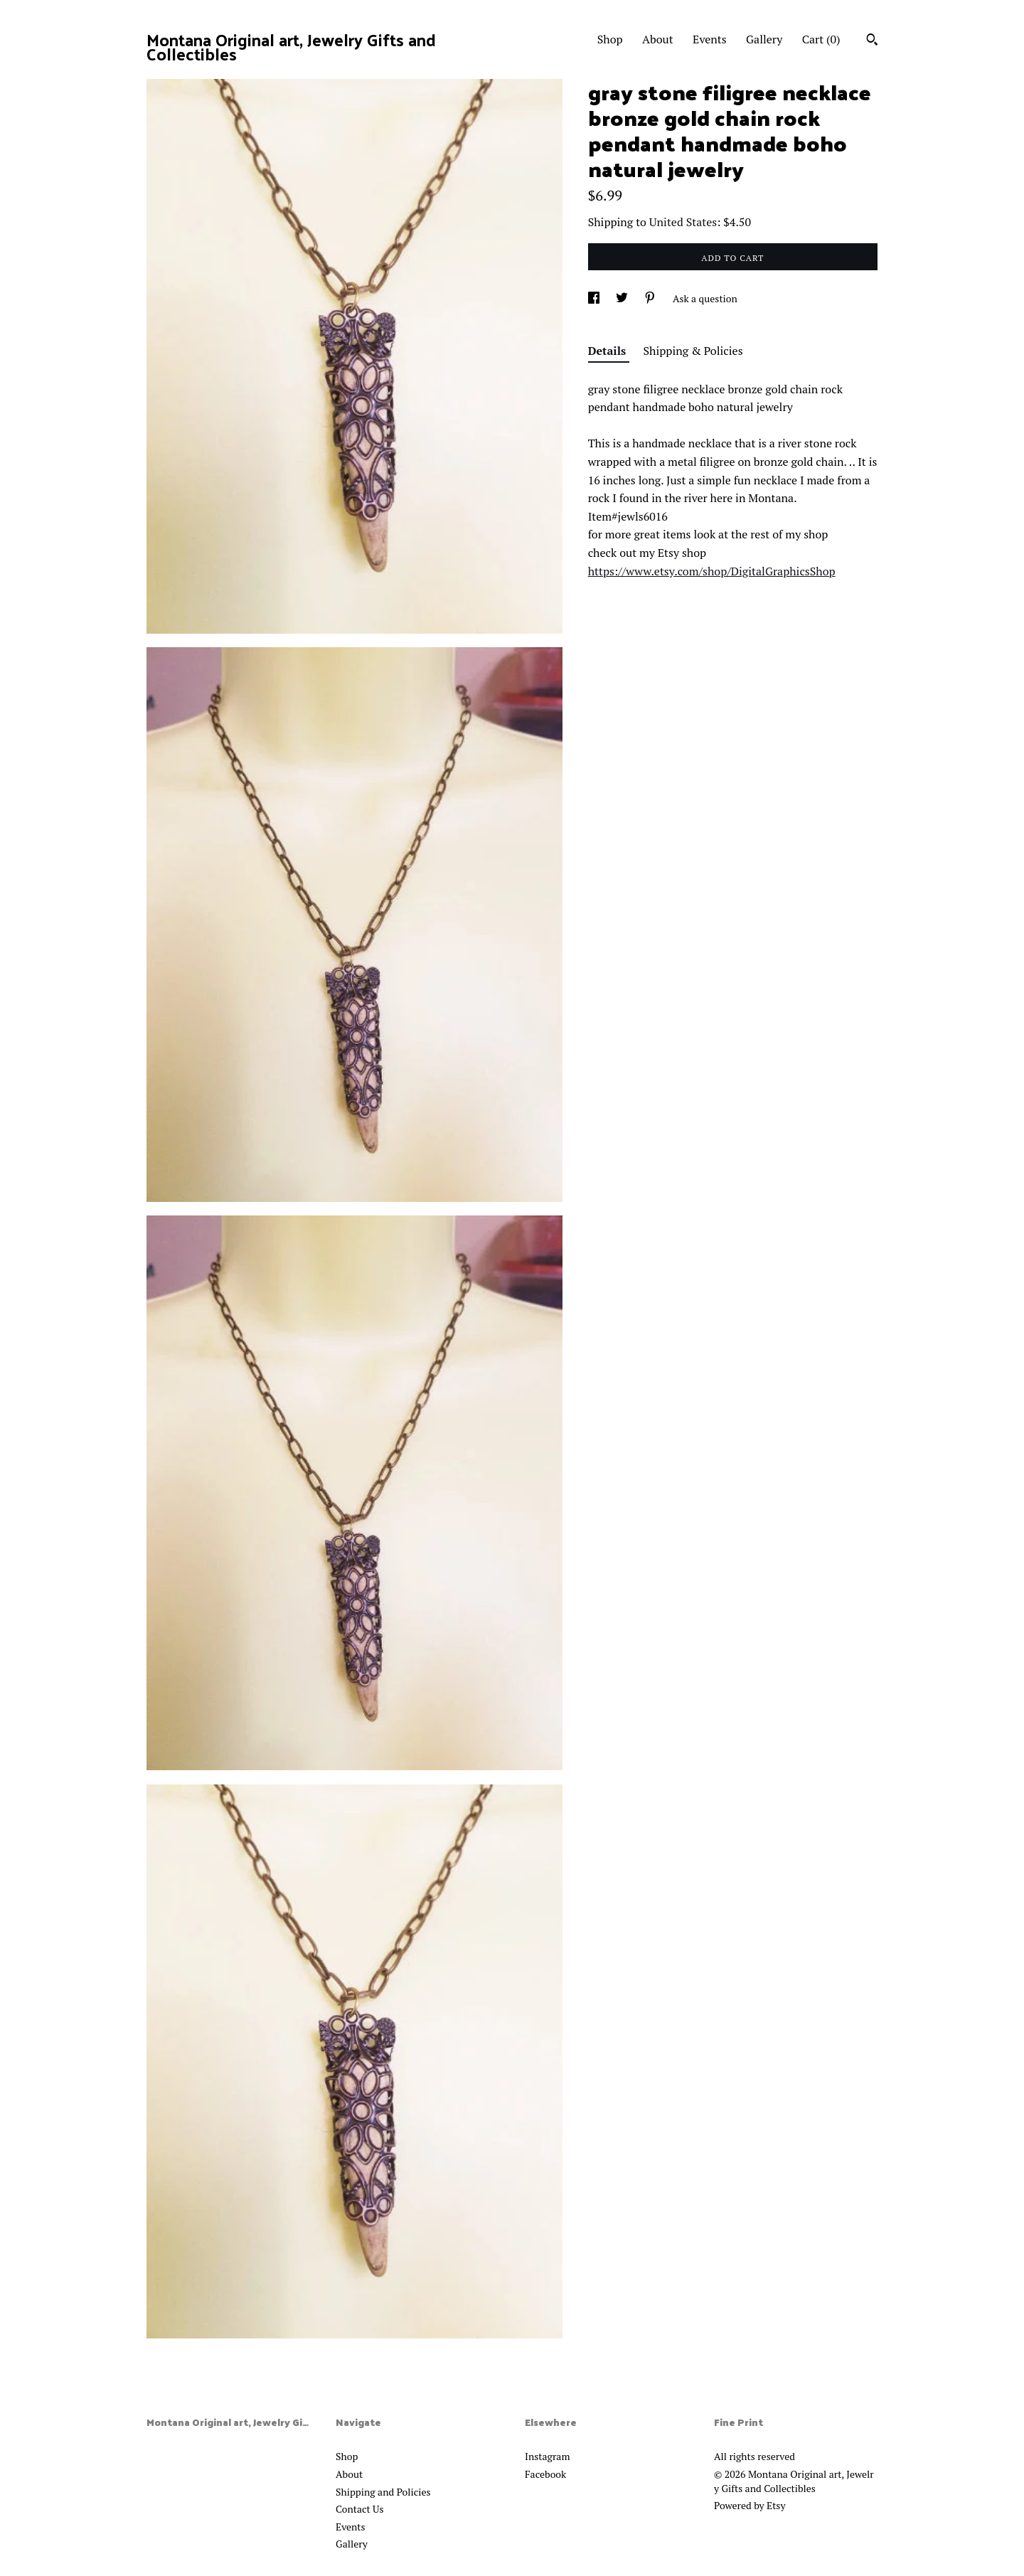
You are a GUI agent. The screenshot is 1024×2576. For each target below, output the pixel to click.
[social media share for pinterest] (651, 298)
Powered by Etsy (749, 2505)
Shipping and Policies (383, 2491)
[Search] (872, 41)
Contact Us (360, 2509)
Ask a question (705, 298)
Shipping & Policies (693, 350)
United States (683, 222)
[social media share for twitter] (623, 298)
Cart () (821, 39)
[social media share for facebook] (595, 298)
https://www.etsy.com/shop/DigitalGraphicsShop (712, 571)
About (657, 39)
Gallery (764, 39)
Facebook (545, 2474)
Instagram (547, 2456)
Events (710, 39)
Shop (610, 39)
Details (608, 350)
